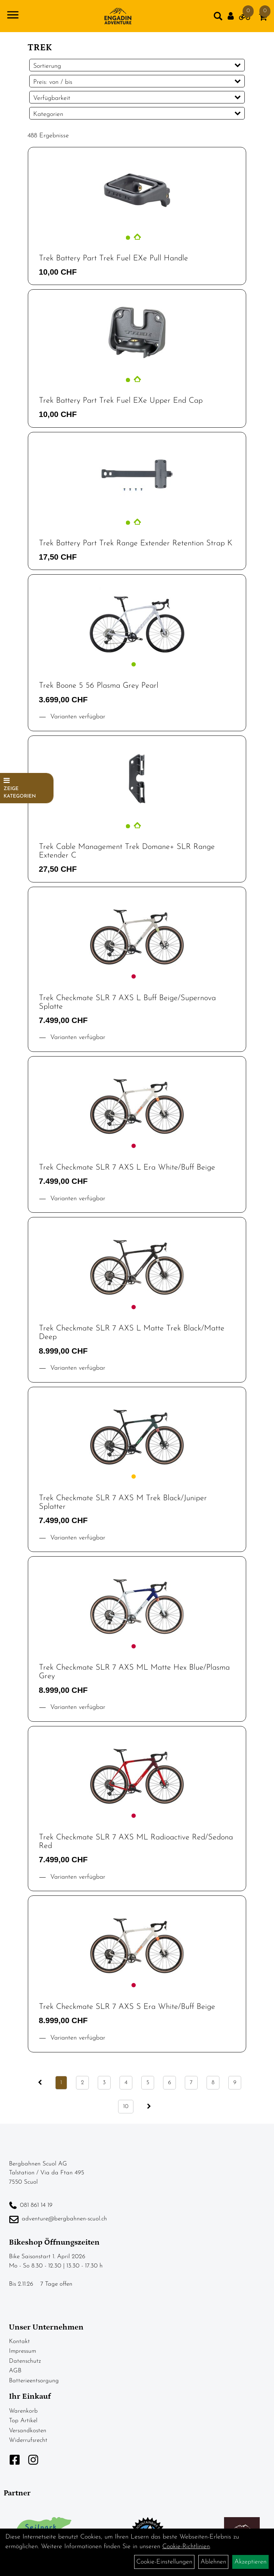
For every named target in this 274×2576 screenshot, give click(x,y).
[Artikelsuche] (218, 18)
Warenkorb (23, 2411)
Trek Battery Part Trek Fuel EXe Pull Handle (113, 258)
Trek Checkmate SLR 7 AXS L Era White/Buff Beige (127, 1168)
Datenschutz (25, 2361)
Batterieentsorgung (34, 2381)
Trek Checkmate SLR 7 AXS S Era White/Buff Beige (127, 2007)
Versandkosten (27, 2431)
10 (125, 2106)
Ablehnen (213, 2562)
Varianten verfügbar (76, 716)
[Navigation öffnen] (13, 16)
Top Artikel (23, 2421)
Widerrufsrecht (28, 2440)
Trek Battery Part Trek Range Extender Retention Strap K (135, 543)
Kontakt (19, 2341)
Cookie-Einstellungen (164, 2562)
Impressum (22, 2351)
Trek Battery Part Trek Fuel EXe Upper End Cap (121, 401)
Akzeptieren (250, 2562)
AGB (15, 2371)
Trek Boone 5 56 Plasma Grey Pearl (98, 686)
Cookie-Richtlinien (186, 2546)
